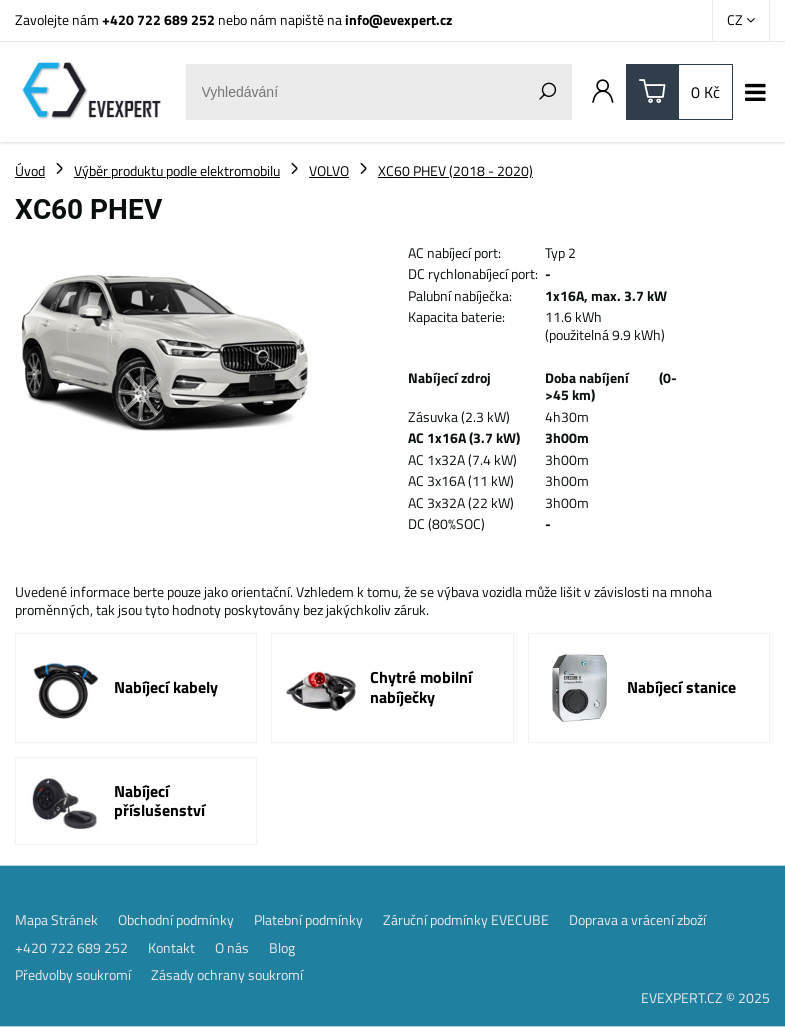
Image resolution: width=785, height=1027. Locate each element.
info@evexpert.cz (398, 19)
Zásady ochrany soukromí (227, 975)
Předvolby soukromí (73, 975)
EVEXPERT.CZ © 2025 (705, 997)
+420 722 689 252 (158, 19)
